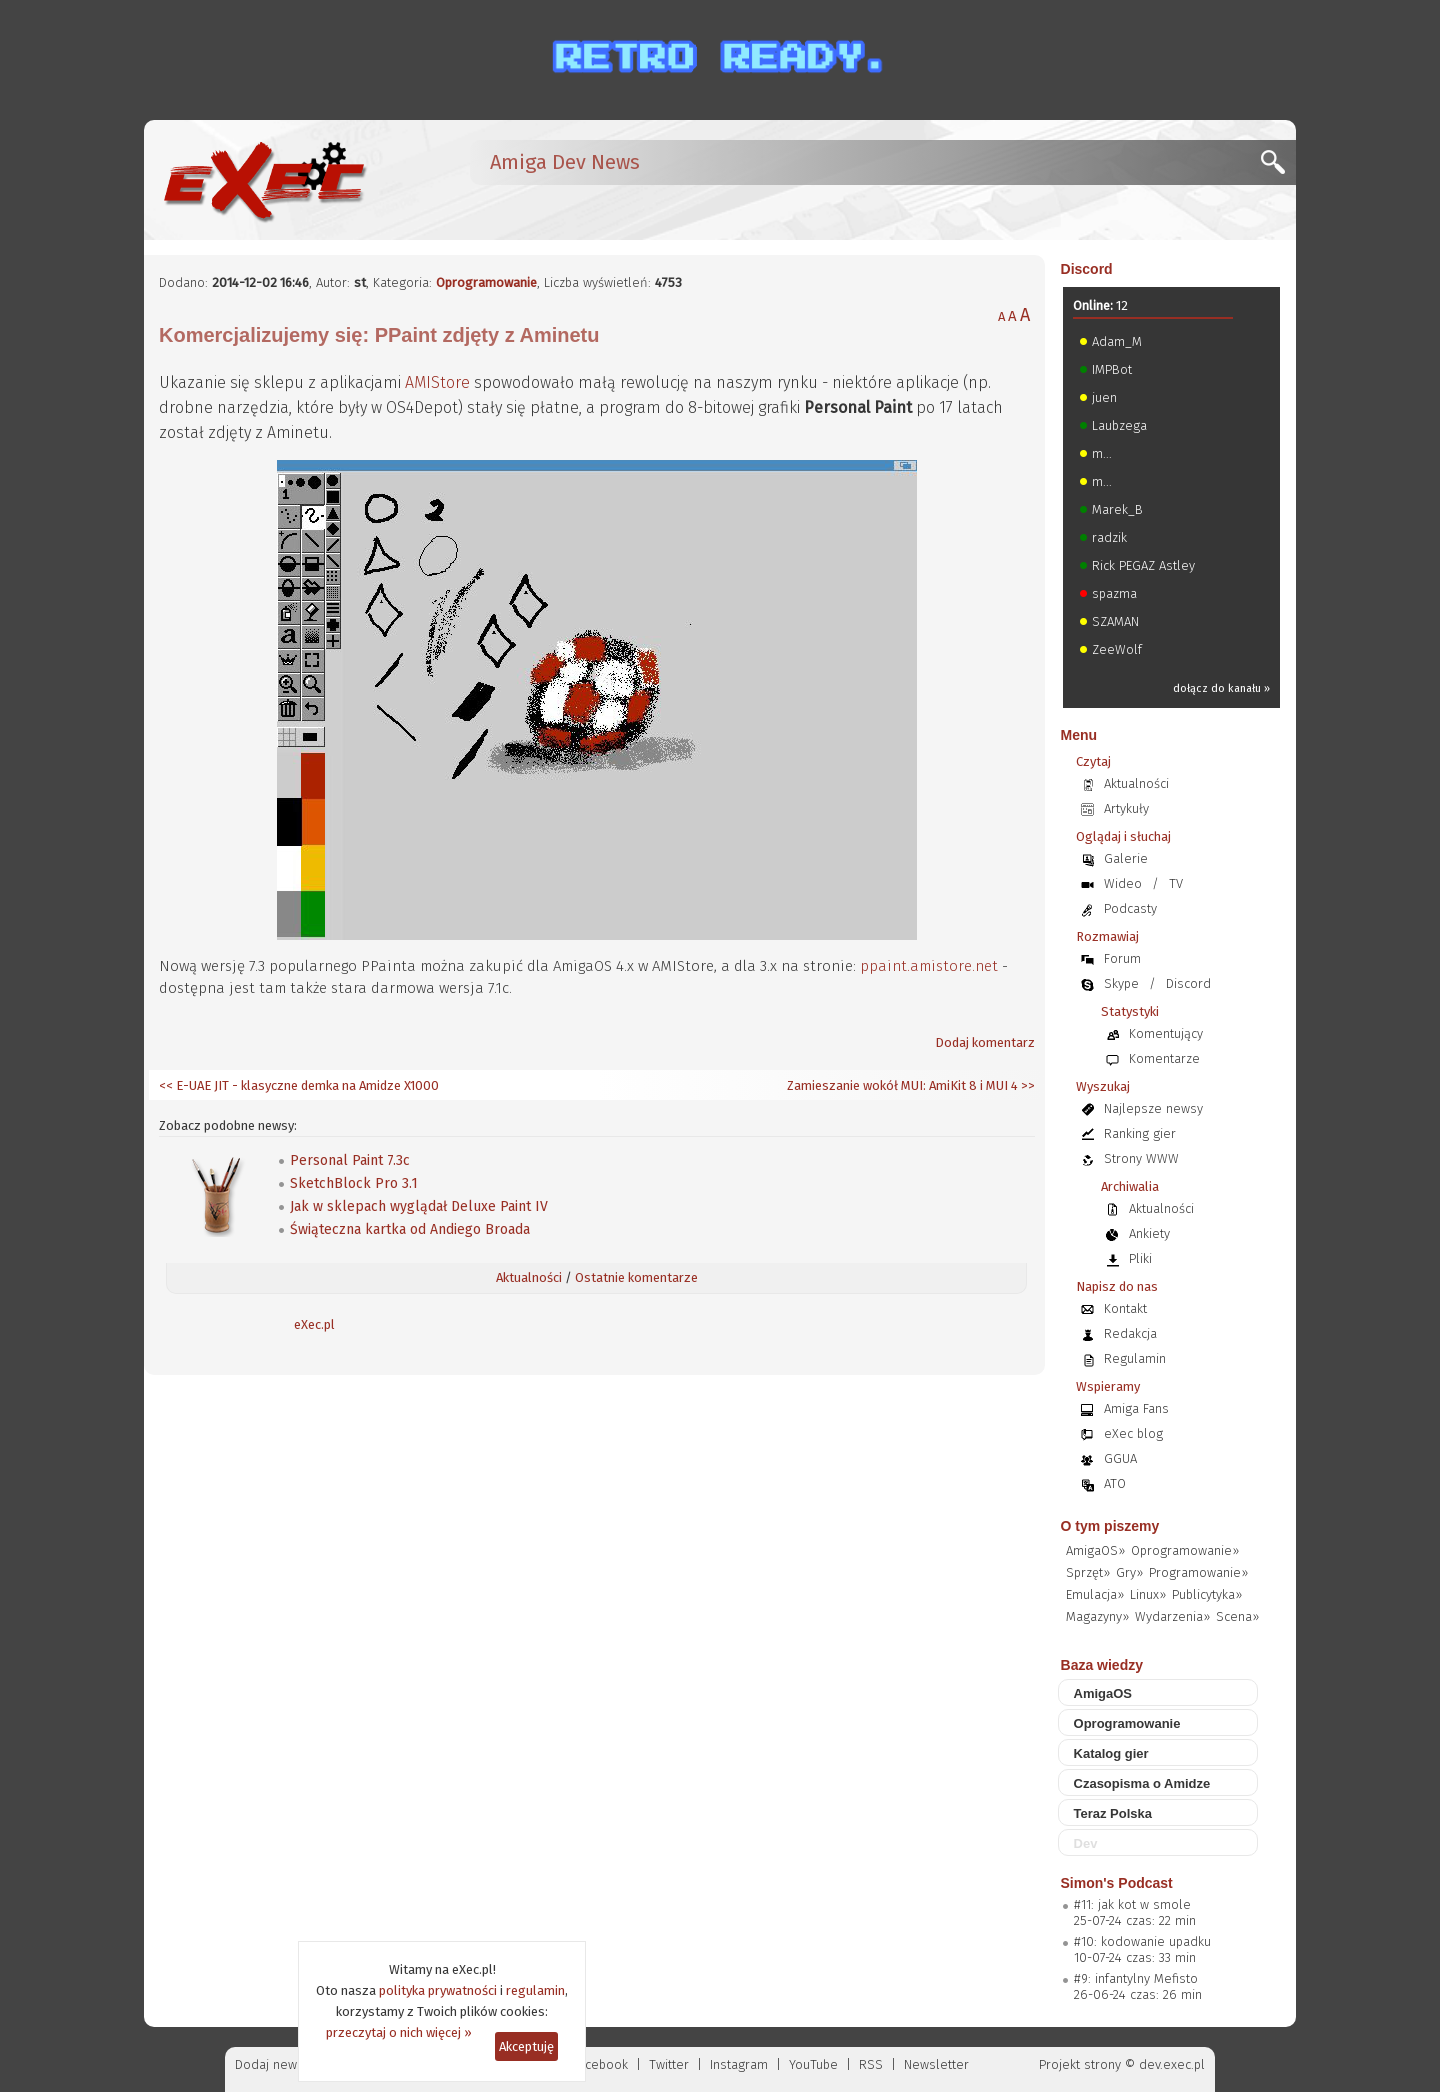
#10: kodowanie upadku (1142, 1941)
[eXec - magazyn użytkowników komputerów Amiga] (264, 180)
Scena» (1237, 1616)
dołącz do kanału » (1221, 688)
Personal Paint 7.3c (350, 1160)
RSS (871, 2064)
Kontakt (1125, 1308)
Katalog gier (1111, 1753)
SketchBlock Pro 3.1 (354, 1183)
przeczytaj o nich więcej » (399, 2032)
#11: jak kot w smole (1132, 1904)
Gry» (1129, 1572)
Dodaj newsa (273, 2064)
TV (1176, 883)
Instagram (739, 2064)
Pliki (1140, 1258)
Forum (1122, 958)
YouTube (813, 2064)
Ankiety (1149, 1233)
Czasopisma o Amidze (1142, 1783)
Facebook (600, 2064)
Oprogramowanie (486, 282)
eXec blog (1133, 1433)
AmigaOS (1103, 1693)
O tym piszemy (1110, 1526)
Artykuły (1126, 808)
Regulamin (1135, 1358)
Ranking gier (1140, 1133)
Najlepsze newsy (1153, 1108)
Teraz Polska (1113, 1813)
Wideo (1123, 883)
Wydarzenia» (1172, 1616)
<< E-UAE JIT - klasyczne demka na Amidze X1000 (299, 1085)
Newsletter (936, 2064)
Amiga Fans (1136, 1408)
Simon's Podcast (1117, 1883)
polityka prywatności (438, 1990)
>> (1026, 1085)
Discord (1087, 269)
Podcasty (1130, 908)
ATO (1115, 1483)
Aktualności (529, 1277)
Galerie (1126, 858)
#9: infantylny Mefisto (1136, 1978)
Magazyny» (1097, 1616)
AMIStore (437, 382)
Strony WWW (1141, 1158)
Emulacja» (1095, 1594)
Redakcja (1130, 1333)
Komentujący (1166, 1033)
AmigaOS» (1095, 1550)
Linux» (1148, 1594)
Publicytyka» (1207, 1594)
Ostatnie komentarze (636, 1277)
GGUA (1120, 1458)
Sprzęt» (1088, 1572)
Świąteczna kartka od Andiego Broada (410, 1229)
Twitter (669, 2064)
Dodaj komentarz (985, 1042)
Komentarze (1164, 1058)
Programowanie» (1198, 1572)
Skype (1121, 983)
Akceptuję (526, 2046)
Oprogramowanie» (1185, 1550)
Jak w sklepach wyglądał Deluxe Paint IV (419, 1206)
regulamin (535, 1990)
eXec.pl (314, 1324)
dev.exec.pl (1172, 2064)
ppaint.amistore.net (929, 966)
